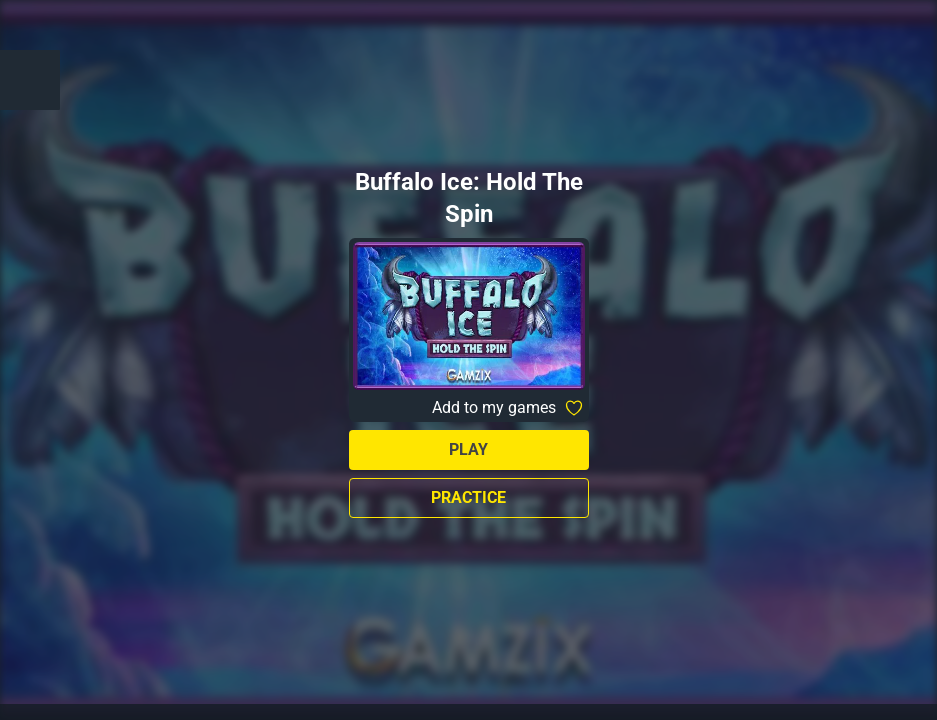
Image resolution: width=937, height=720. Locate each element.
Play (468, 449)
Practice (468, 497)
